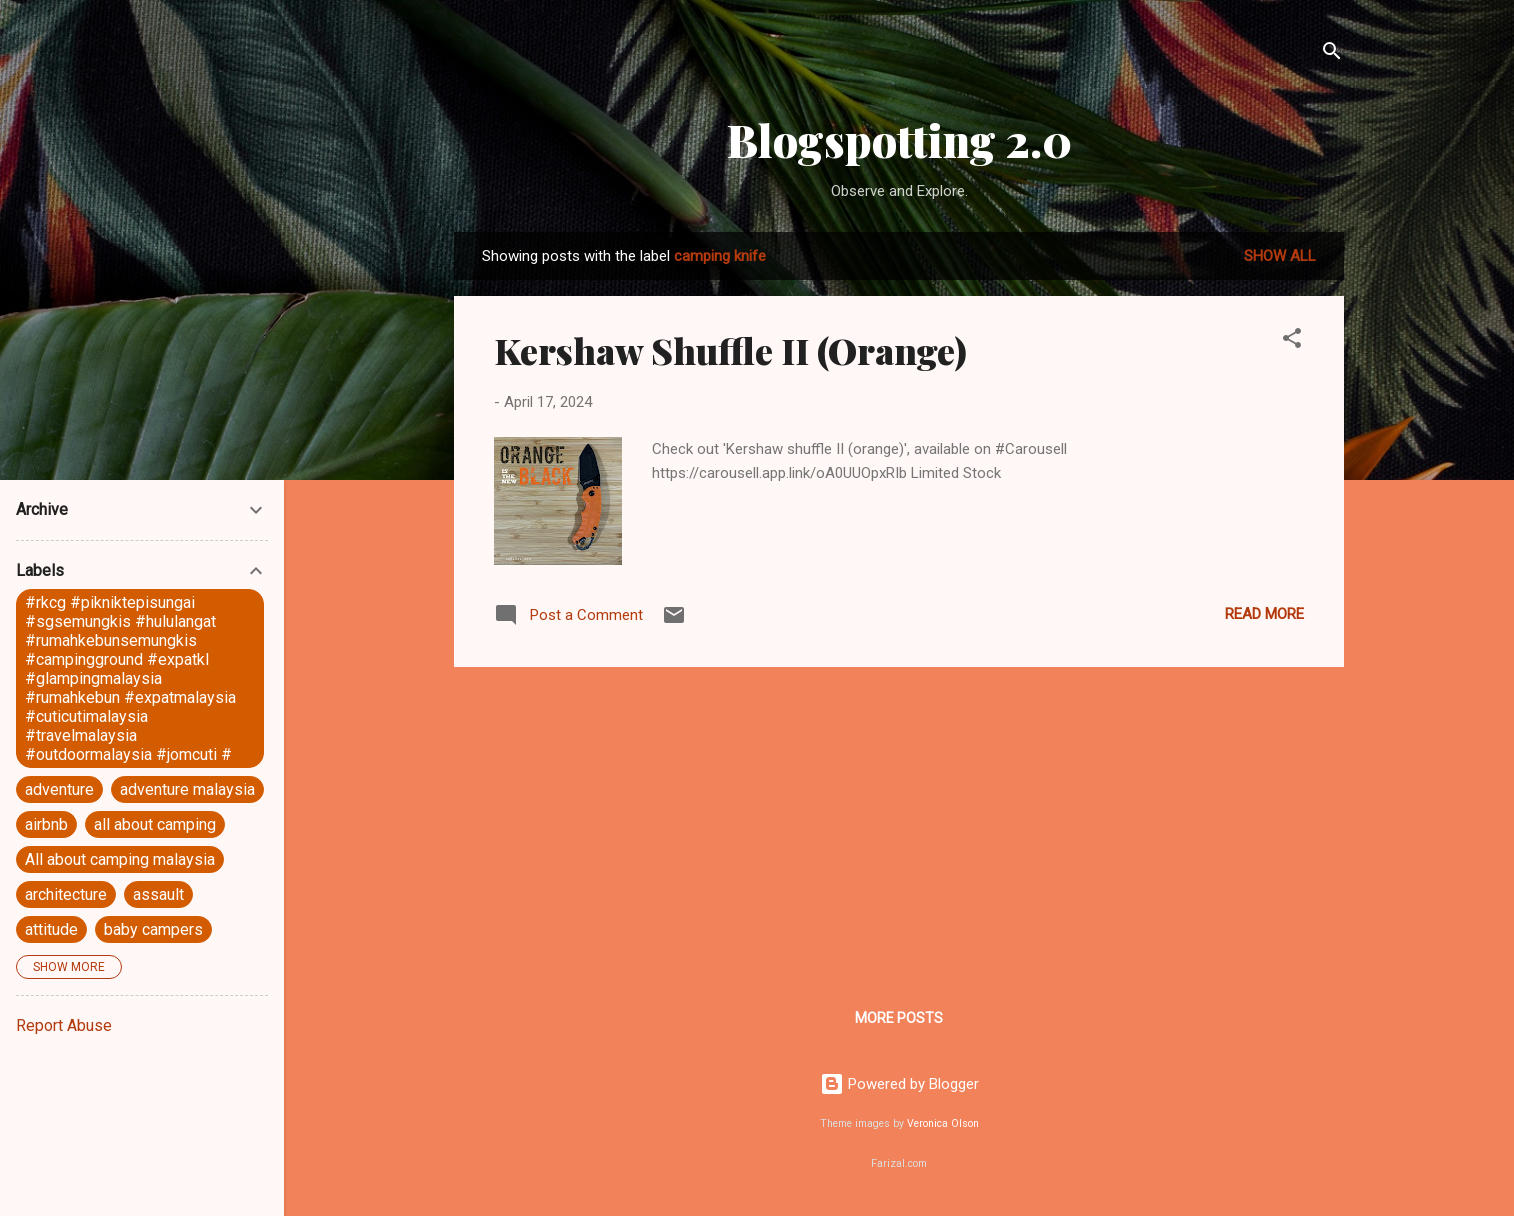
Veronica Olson (943, 1123)
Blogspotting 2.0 (899, 139)
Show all (1280, 256)
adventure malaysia (187, 789)
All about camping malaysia (120, 859)
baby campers (153, 929)
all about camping (155, 824)
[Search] (1332, 54)
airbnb (46, 824)
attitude (51, 929)
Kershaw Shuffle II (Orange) (730, 350)
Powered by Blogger (899, 1084)
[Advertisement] (899, 823)
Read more (1264, 614)
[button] (1292, 341)
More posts (899, 1018)
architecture (66, 894)
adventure (59, 789)
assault (158, 894)
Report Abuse (64, 1025)
